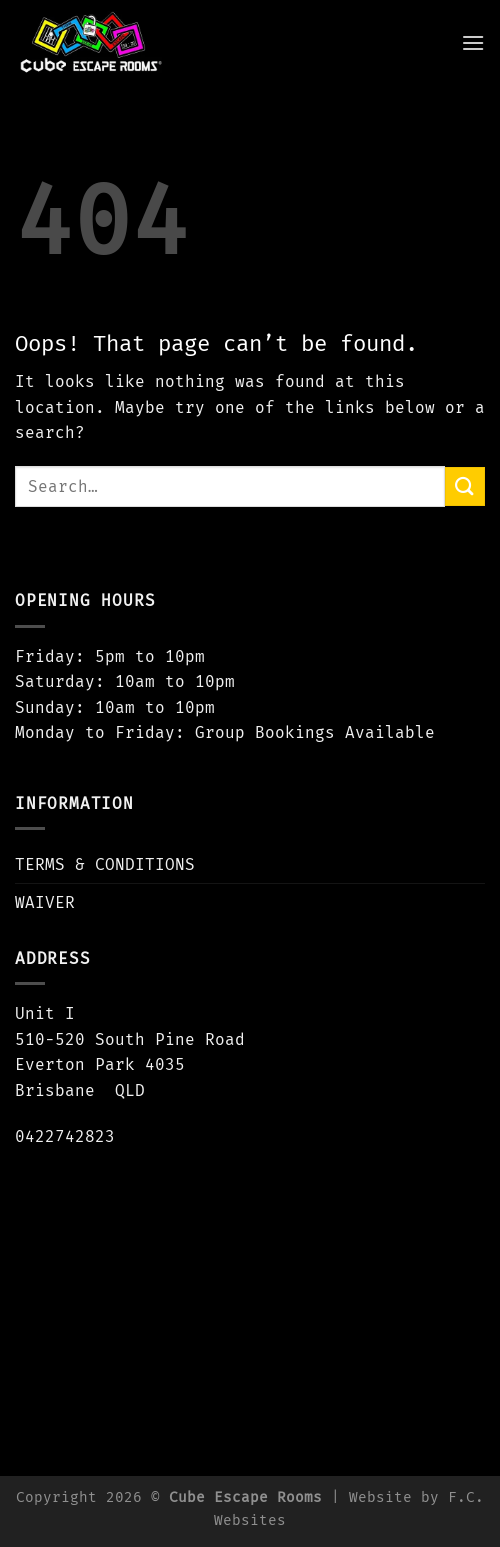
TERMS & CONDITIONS (105, 864)
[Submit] (465, 486)
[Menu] (473, 42)
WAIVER (45, 902)
